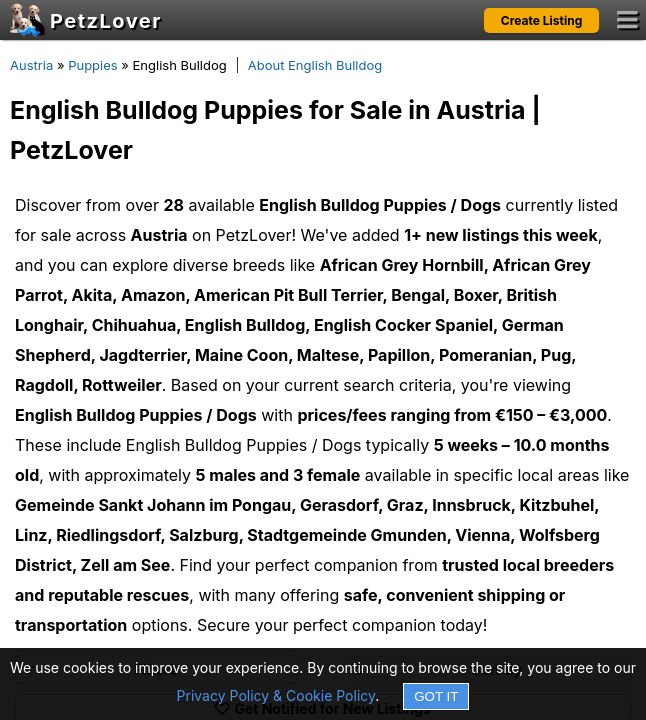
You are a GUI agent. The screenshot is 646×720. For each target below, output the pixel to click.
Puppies (93, 65)
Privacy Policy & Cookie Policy (276, 695)
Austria (31, 65)
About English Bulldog (315, 65)
